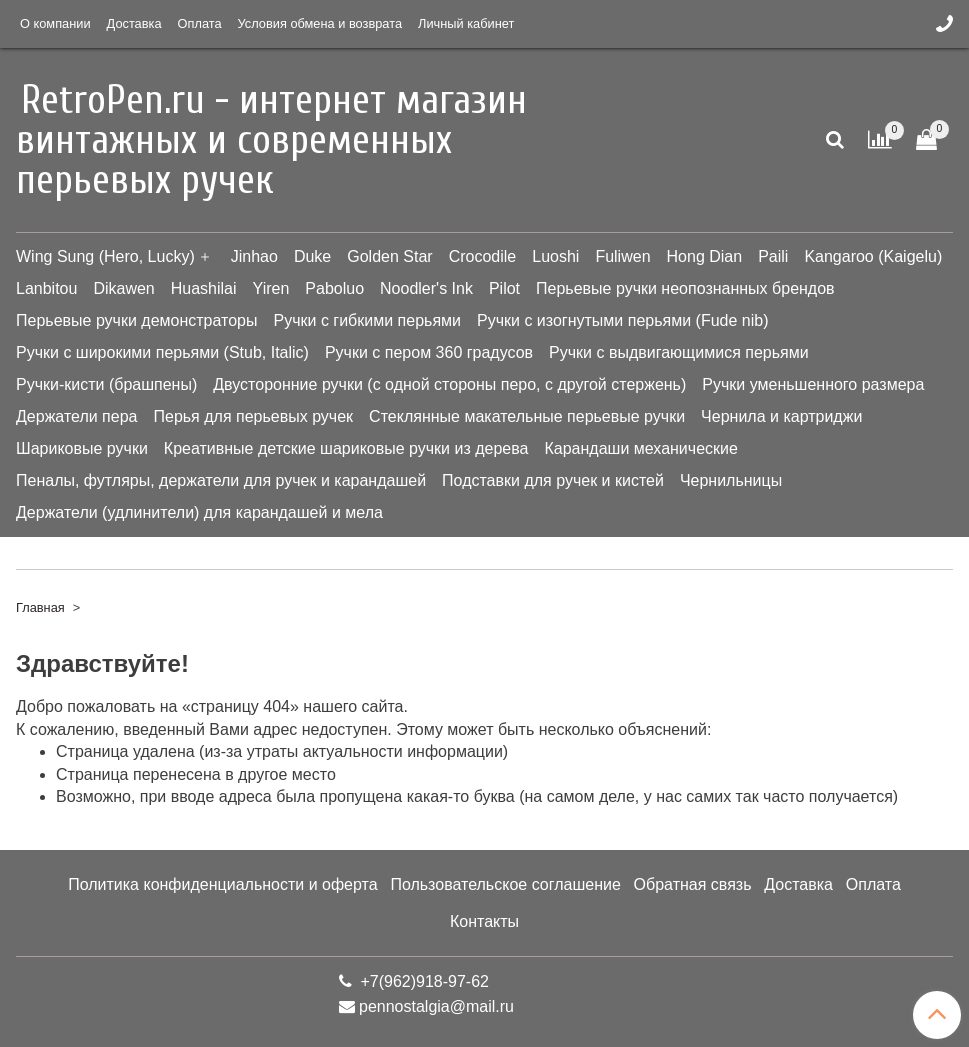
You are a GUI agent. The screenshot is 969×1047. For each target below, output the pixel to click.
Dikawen (123, 288)
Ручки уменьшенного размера (813, 384)
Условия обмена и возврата (320, 23)
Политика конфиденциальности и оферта (222, 884)
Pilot (504, 288)
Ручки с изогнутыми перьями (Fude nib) (622, 320)
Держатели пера (76, 416)
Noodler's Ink (426, 288)
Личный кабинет (466, 23)
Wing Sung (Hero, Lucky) (105, 256)
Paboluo (334, 288)
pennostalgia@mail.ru (436, 1006)
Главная (40, 607)
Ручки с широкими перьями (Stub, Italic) (162, 352)
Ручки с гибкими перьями (368, 320)
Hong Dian (705, 256)
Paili (773, 256)
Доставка (134, 23)
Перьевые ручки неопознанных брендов (685, 288)
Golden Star (389, 256)
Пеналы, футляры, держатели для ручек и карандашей (221, 480)
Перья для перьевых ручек (253, 416)
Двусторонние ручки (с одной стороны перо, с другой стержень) (449, 384)
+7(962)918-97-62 (422, 981)
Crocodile (483, 256)
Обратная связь (693, 884)
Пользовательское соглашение (505, 884)
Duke (312, 256)
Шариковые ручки (82, 448)
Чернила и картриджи (781, 416)
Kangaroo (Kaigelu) (873, 256)
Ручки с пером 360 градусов (429, 352)
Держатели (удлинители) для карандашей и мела (199, 512)
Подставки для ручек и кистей (553, 480)
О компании (55, 23)
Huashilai (204, 288)
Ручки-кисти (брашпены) (106, 384)
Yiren (271, 288)
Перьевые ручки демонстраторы (137, 320)
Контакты (484, 921)
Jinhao (254, 256)
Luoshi (555, 256)
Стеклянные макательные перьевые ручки (527, 416)
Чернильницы (731, 480)
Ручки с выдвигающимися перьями (679, 352)
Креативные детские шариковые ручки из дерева (346, 448)
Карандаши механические (640, 448)
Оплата (200, 23)
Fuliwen (622, 256)
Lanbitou (46, 288)
